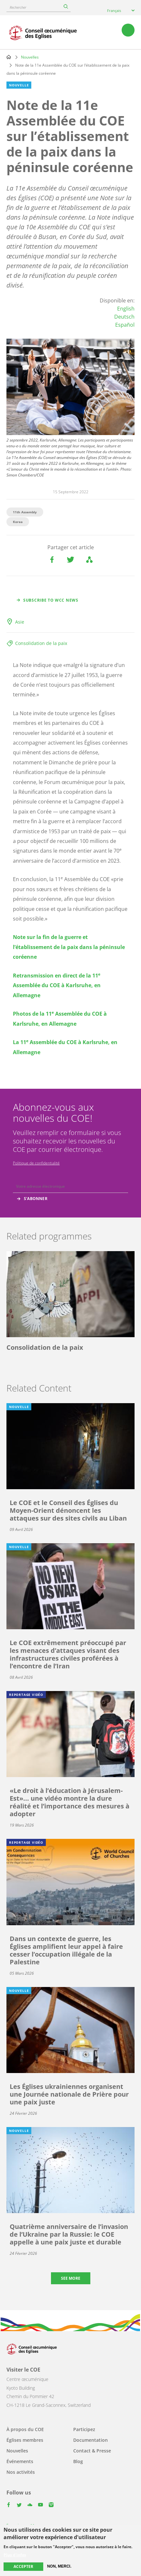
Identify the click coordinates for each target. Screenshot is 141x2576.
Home (8, 57)
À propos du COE (25, 2429)
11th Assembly (25, 512)
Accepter (23, 2566)
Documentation (90, 2440)
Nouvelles (30, 57)
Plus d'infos (15, 2555)
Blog (78, 2461)
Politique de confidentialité (36, 1163)
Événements (19, 2461)
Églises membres (24, 2440)
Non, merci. (59, 2566)
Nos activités (20, 2472)
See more (70, 2278)
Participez (84, 2429)
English (126, 308)
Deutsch (124, 316)
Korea (18, 521)
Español (125, 324)
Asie (19, 622)
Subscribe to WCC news (50, 600)
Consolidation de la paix (41, 643)
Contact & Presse (92, 2451)
